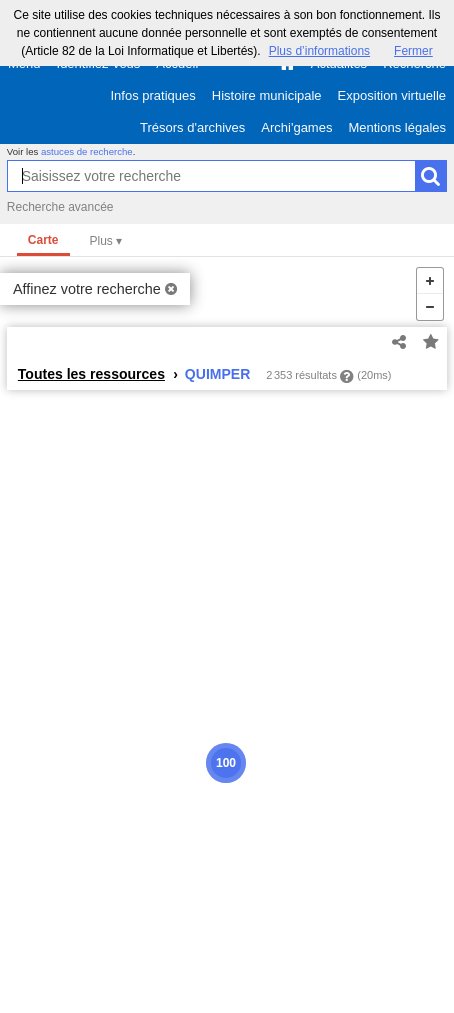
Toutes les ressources (91, 374)
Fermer (413, 51)
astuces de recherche (87, 151)
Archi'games (296, 127)
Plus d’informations (319, 51)
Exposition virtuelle (392, 95)
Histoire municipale (267, 95)
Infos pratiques (153, 95)
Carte (43, 240)
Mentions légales (397, 127)
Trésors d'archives (192, 127)
